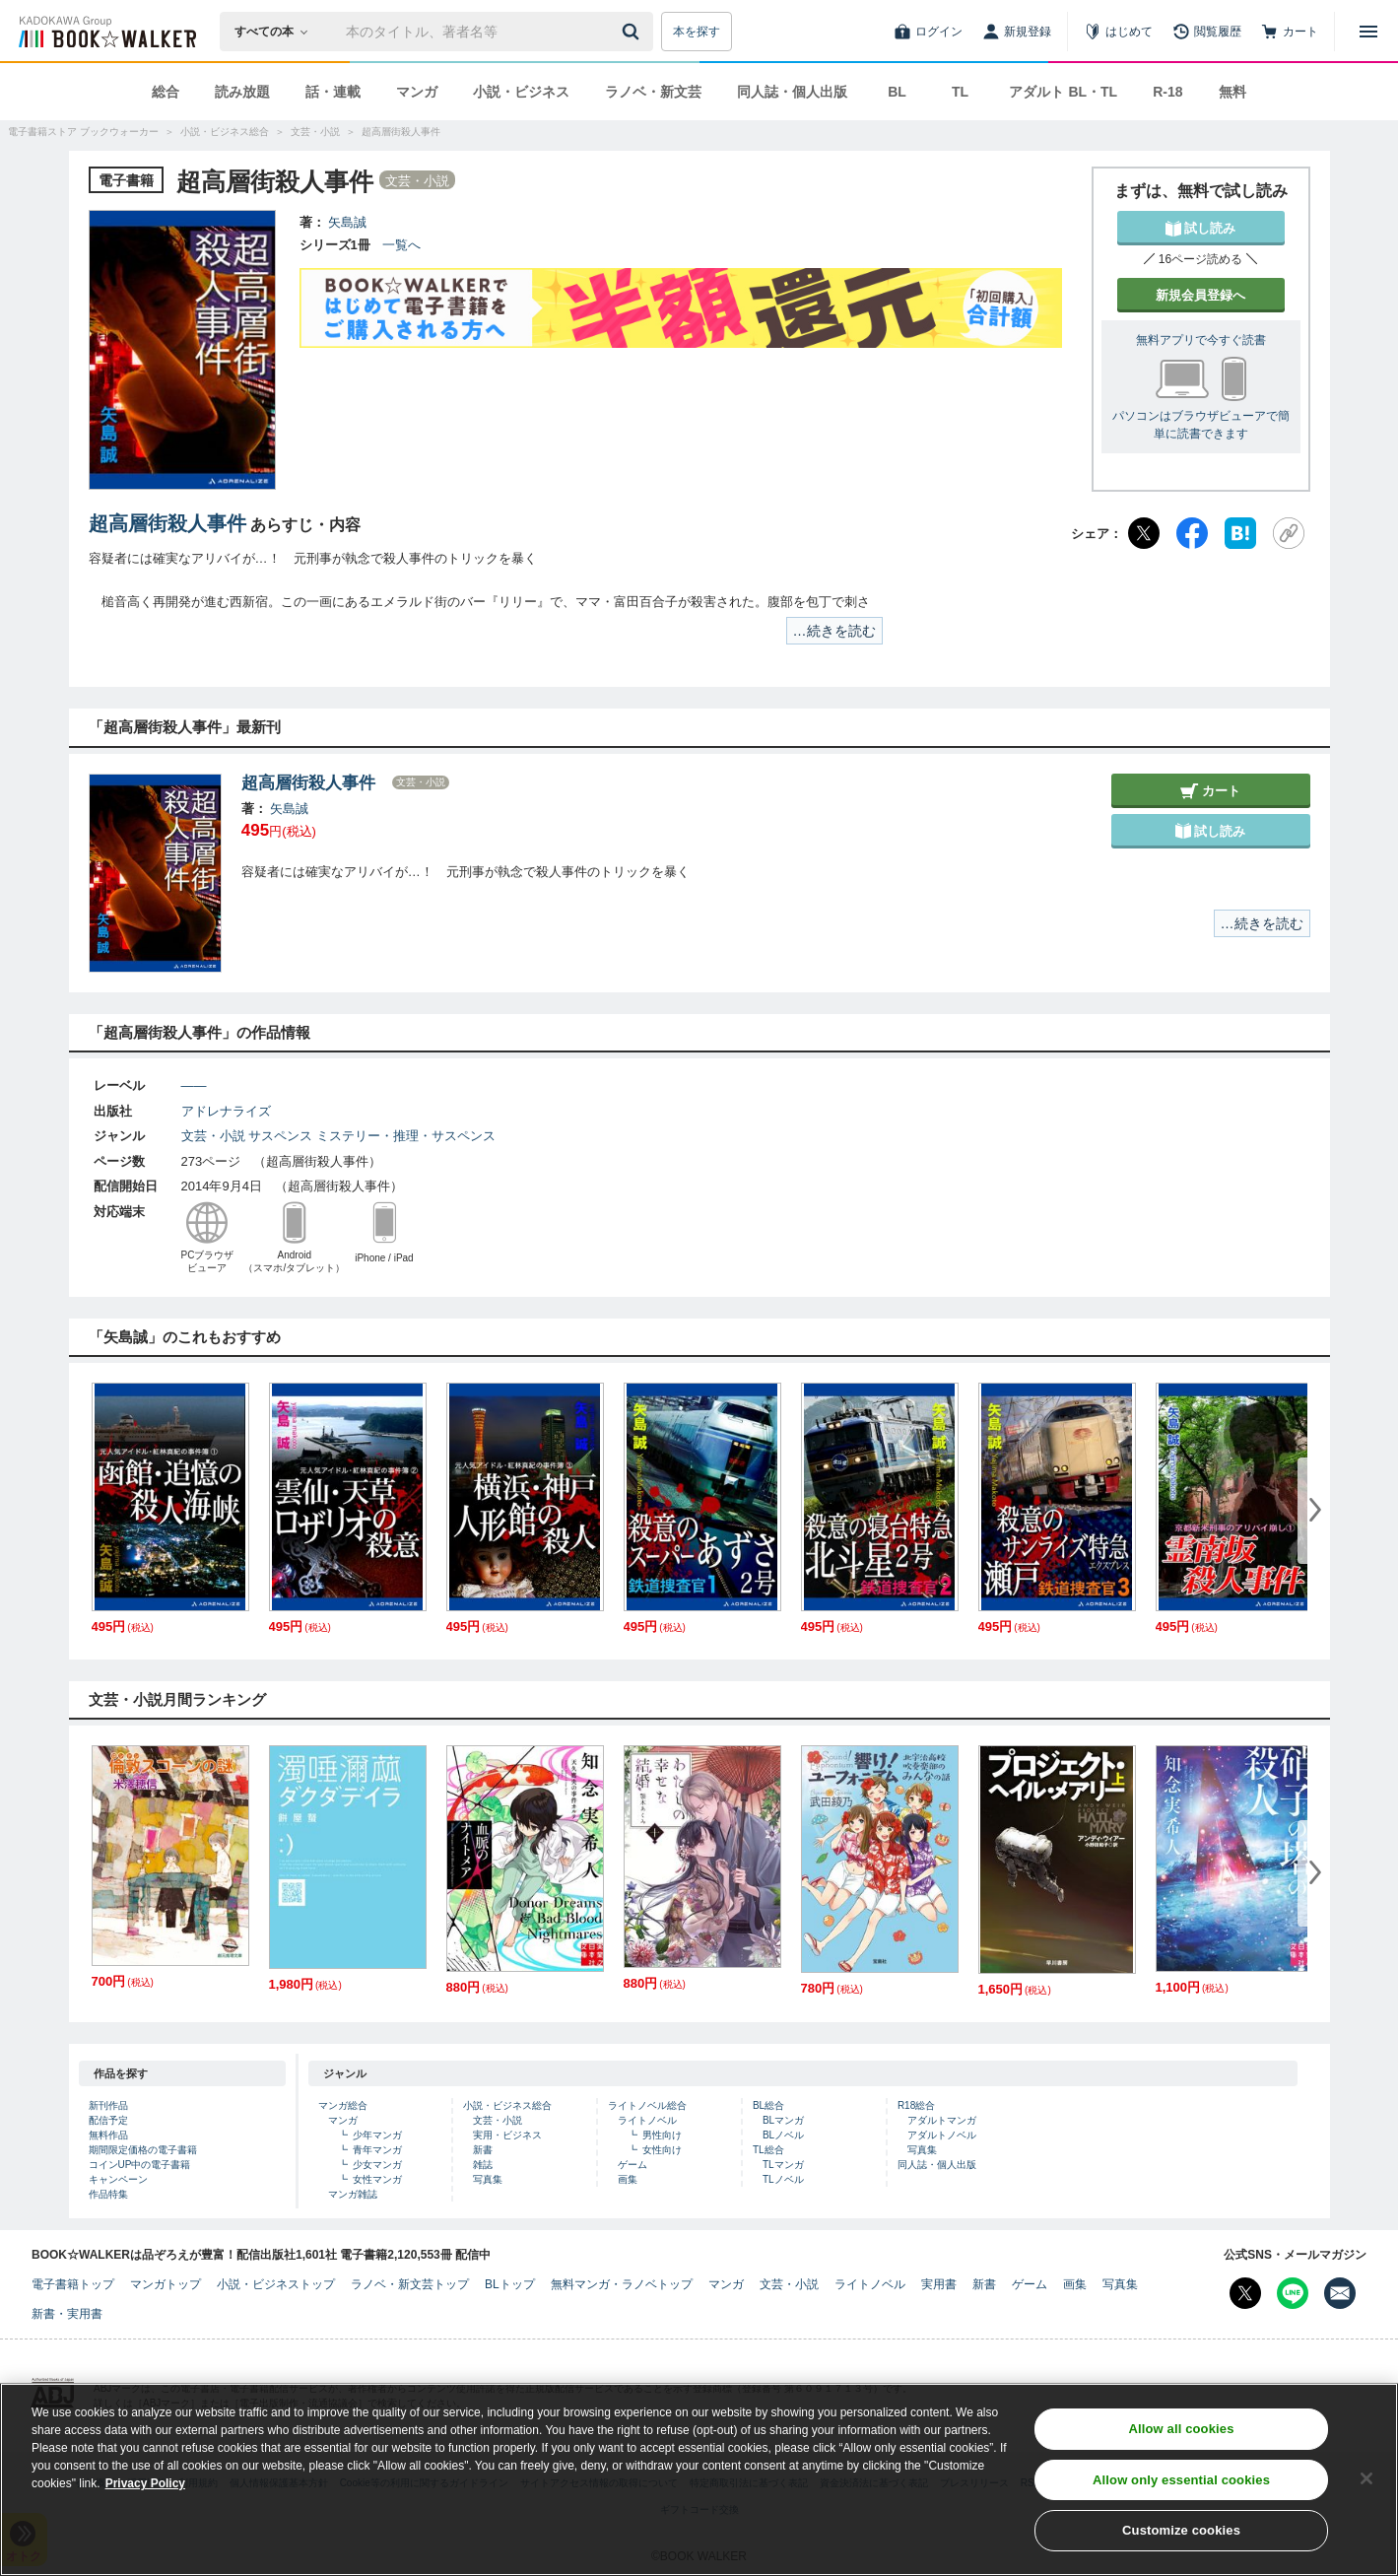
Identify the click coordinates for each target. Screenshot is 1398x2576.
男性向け (662, 2135)
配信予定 (108, 2120)
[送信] (633, 31)
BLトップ (510, 2284)
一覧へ (401, 244)
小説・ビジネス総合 (507, 2105)
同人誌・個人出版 (792, 92)
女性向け (662, 2149)
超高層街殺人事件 (167, 523)
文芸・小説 (213, 1135)
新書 (483, 2149)
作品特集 (108, 2194)
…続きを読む (834, 631)
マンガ (416, 92)
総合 (165, 92)
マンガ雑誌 (352, 2194)
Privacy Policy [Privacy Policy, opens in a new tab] (145, 2492)
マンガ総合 (342, 2105)
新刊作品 (108, 2105)
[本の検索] (277, 31)
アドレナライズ (226, 1111)
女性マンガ (377, 2179)
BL (897, 92)
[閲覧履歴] (1206, 31)
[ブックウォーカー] (106, 31)
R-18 (1167, 92)
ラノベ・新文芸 (653, 92)
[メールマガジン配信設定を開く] (1340, 2293)
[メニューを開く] (1368, 31)
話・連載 (333, 92)
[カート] (1289, 31)
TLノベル (783, 2179)
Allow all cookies (1181, 2437)
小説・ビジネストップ (276, 2284)
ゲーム (632, 2164)
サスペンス (280, 1135)
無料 (1232, 92)
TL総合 (768, 2149)
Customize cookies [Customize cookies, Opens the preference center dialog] (1181, 2540)
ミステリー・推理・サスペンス (406, 1135)
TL (960, 92)
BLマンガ (783, 2120)
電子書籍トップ (73, 2284)
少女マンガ (377, 2164)
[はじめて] (1118, 31)
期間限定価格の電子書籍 (143, 2149)
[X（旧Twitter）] (1143, 533)
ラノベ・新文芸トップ (410, 2284)
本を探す (696, 31)
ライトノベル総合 (647, 2105)
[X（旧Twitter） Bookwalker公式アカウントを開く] (1245, 2293)
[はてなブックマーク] (1240, 533)
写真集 (487, 2179)
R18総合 (916, 2105)
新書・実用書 (67, 2314)
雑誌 (483, 2164)
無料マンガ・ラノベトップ (622, 2284)
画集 (627, 2179)
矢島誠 (347, 222)
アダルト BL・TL (1063, 92)
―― (194, 1085)
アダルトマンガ (941, 2120)
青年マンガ (377, 2149)
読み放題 (242, 92)
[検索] (633, 31)
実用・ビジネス (507, 2135)
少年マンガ (377, 2135)
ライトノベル (647, 2120)
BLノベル (783, 2135)
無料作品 (108, 2135)
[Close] (1366, 2487)
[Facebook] (1192, 533)
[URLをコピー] (1288, 533)
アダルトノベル (941, 2135)
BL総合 (768, 2105)
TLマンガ (783, 2164)
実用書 (939, 2284)
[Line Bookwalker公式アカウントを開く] (1292, 2293)
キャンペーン (118, 2179)
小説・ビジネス (521, 92)
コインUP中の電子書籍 (140, 2164)
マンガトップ (165, 2284)
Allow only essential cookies (1181, 2488)
